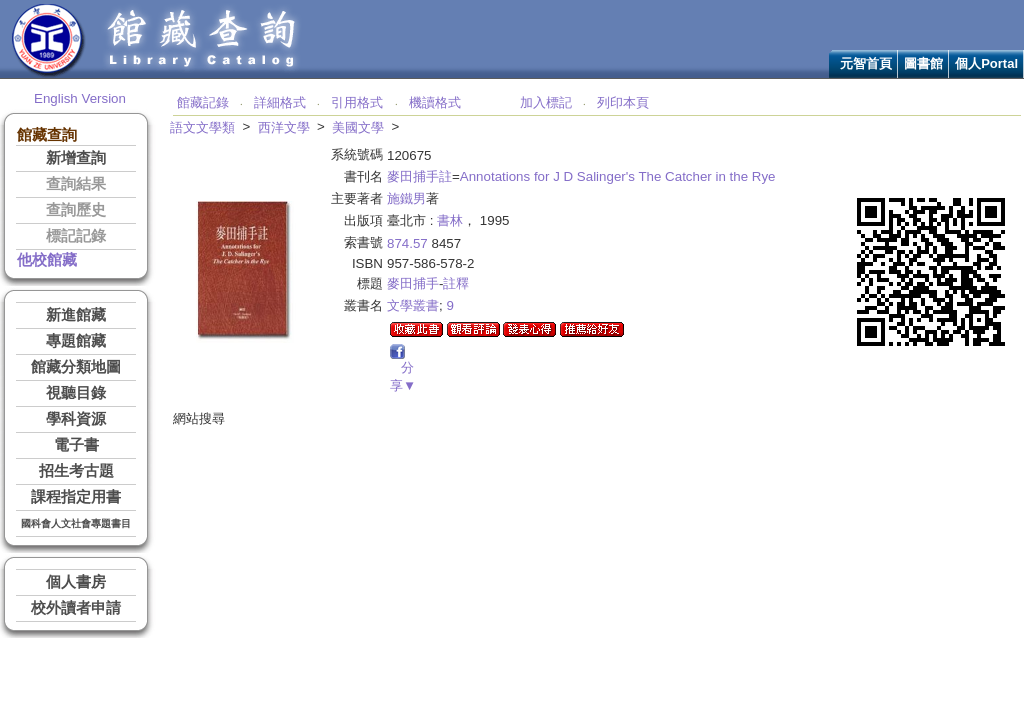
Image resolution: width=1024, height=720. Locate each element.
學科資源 (76, 419)
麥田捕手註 (419, 176)
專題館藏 (76, 341)
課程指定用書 (76, 497)
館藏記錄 (203, 102)
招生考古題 (76, 471)
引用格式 (357, 102)
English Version (80, 98)
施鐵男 (406, 198)
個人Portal (986, 63)
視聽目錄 (76, 393)
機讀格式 (435, 102)
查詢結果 (76, 184)
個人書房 (76, 582)
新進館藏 (76, 315)
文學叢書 (413, 305)
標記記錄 (76, 236)
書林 (450, 220)
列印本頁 (623, 102)
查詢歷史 (76, 210)
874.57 (407, 243)
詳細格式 (280, 102)
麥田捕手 (413, 283)
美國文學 (358, 127)
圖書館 (923, 63)
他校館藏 (47, 260)
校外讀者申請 (76, 608)
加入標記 (546, 102)
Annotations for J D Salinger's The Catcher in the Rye (618, 176)
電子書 (76, 445)
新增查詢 (76, 158)
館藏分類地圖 (76, 367)
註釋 (456, 283)
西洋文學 (284, 127)
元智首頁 (866, 63)
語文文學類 (202, 127)
